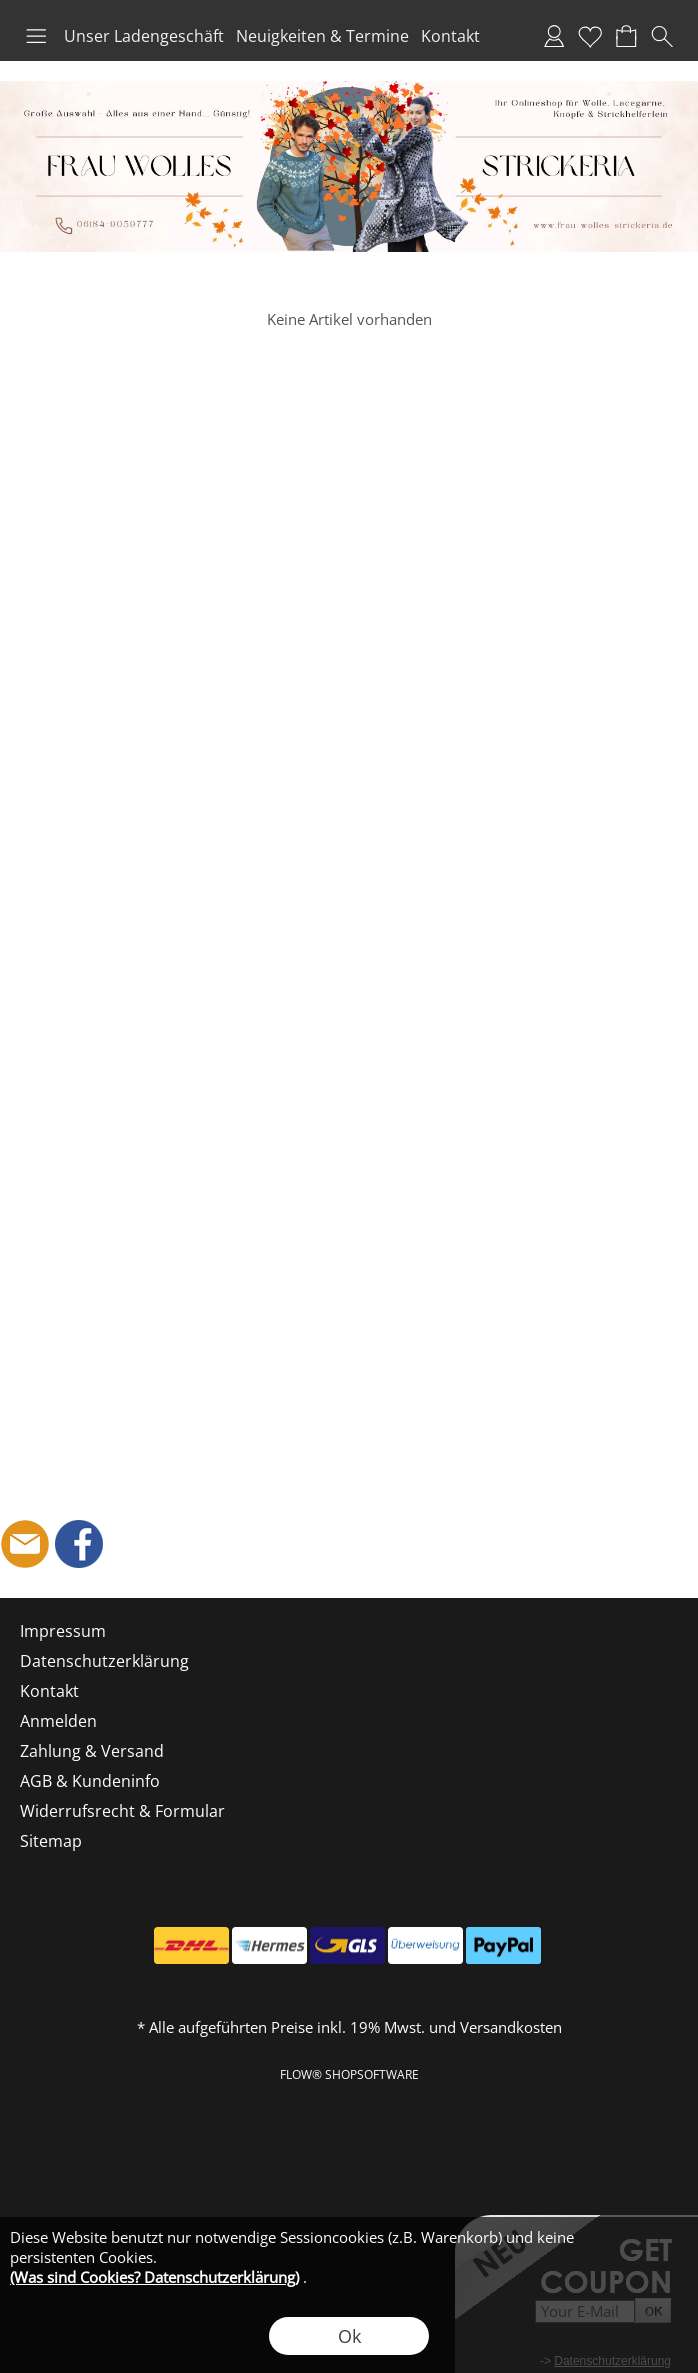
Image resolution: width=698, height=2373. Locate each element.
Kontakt (450, 36)
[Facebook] (79, 1544)
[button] (36, 36)
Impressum (63, 1631)
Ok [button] (349, 2336)
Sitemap (51, 1841)
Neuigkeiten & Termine (322, 36)
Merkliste (590, 36)
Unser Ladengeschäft (144, 36)
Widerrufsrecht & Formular (122, 1811)
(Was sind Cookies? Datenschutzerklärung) (154, 2277)
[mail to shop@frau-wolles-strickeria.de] (25, 1544)
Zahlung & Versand (92, 1751)
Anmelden (554, 36)
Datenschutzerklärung (104, 1661)
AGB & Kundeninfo (90, 1781)
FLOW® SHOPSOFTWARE (349, 2074)
